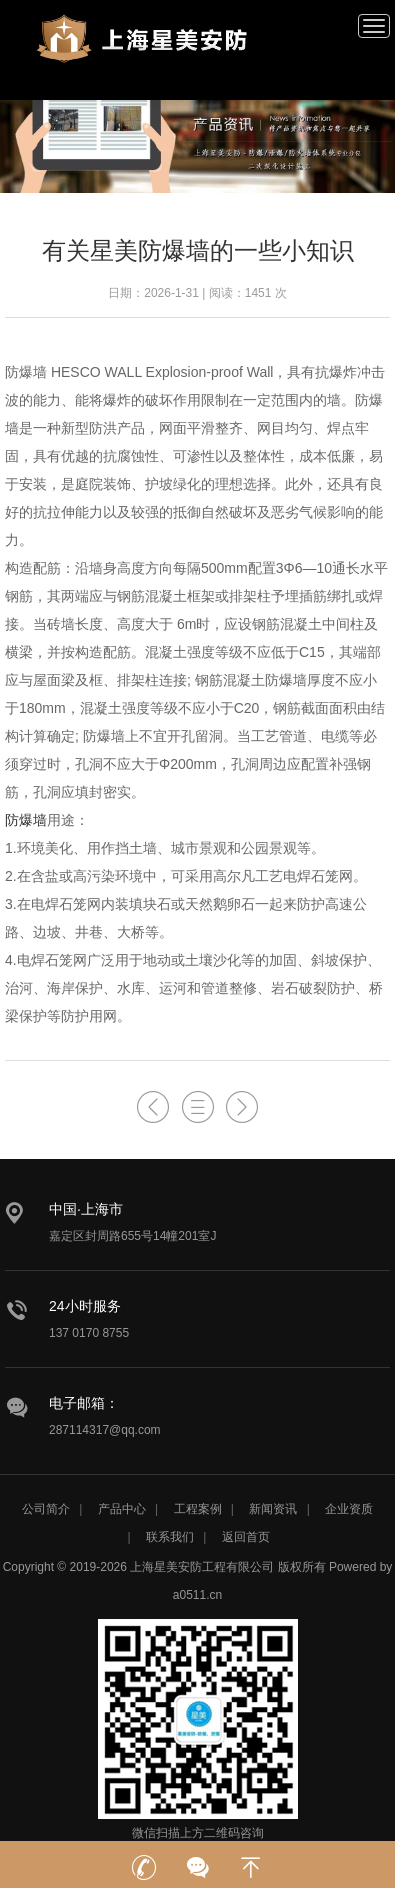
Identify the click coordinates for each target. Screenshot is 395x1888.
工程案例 (198, 1509)
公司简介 (46, 1509)
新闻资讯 (273, 1509)
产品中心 (122, 1509)
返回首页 (246, 1537)
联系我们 (170, 1537)
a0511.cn (197, 1595)
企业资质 (349, 1509)
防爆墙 (26, 820)
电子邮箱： (84, 1403)
